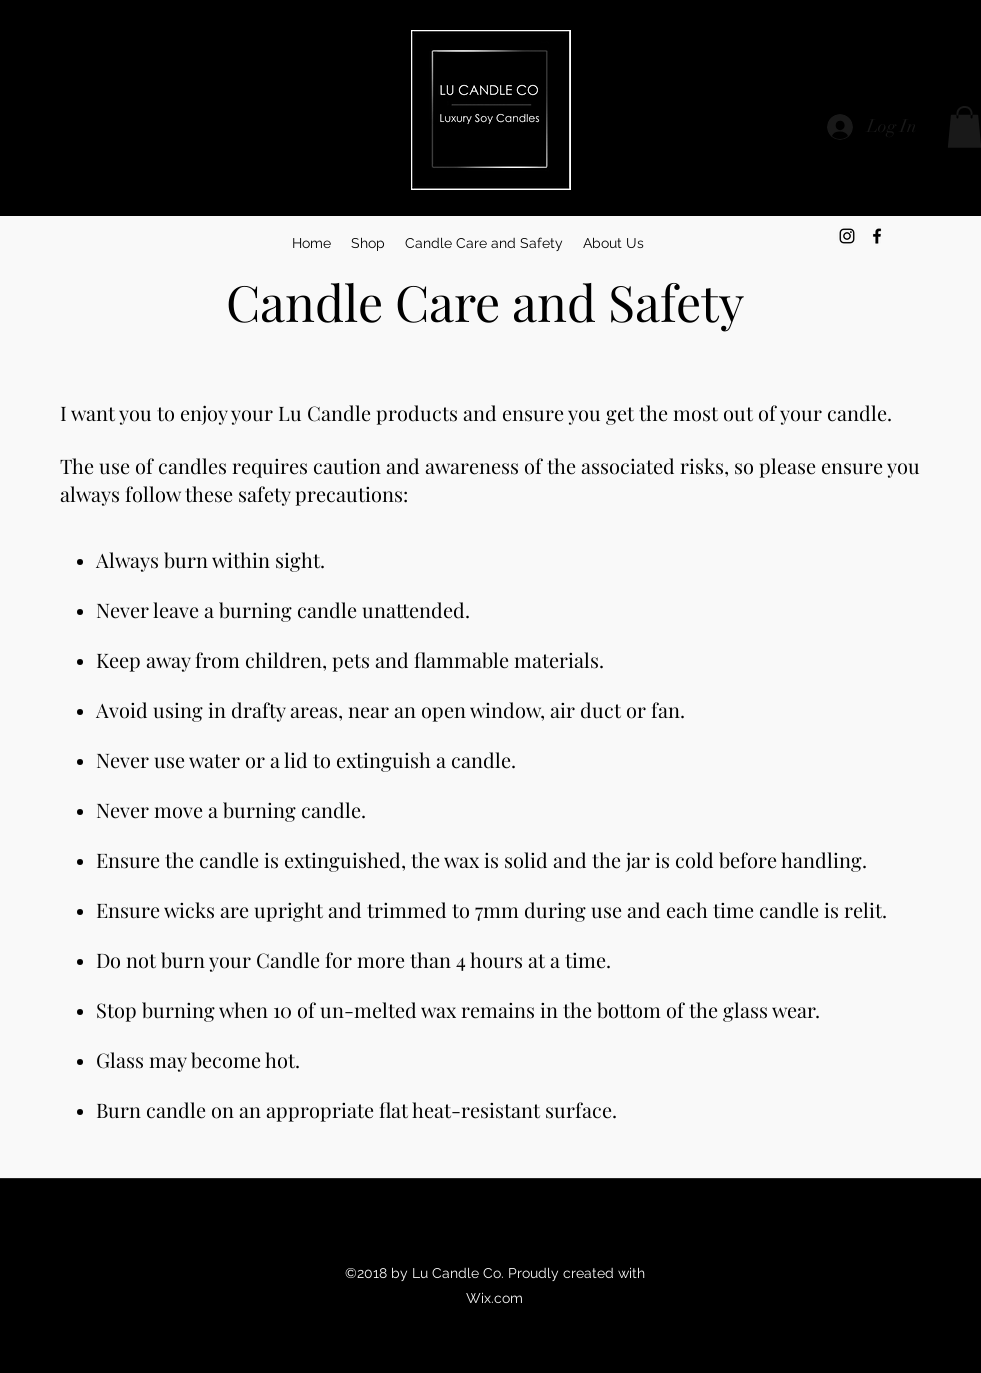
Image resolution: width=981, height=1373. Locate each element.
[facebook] (877, 236)
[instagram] (847, 236)
